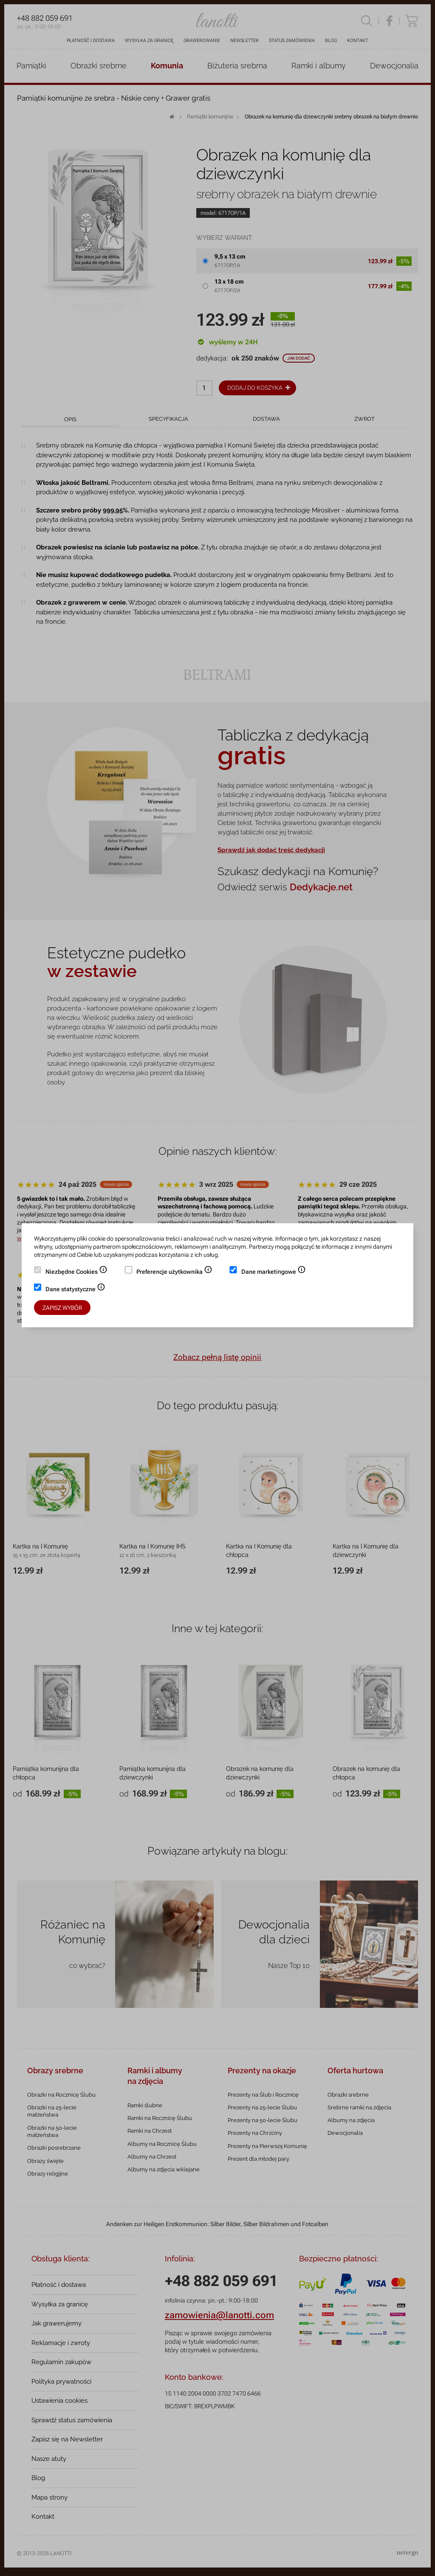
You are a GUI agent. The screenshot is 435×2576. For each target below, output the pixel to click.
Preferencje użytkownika (174, 1272)
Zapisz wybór (62, 1307)
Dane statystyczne (75, 1290)
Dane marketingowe (273, 1272)
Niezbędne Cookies (76, 1272)
